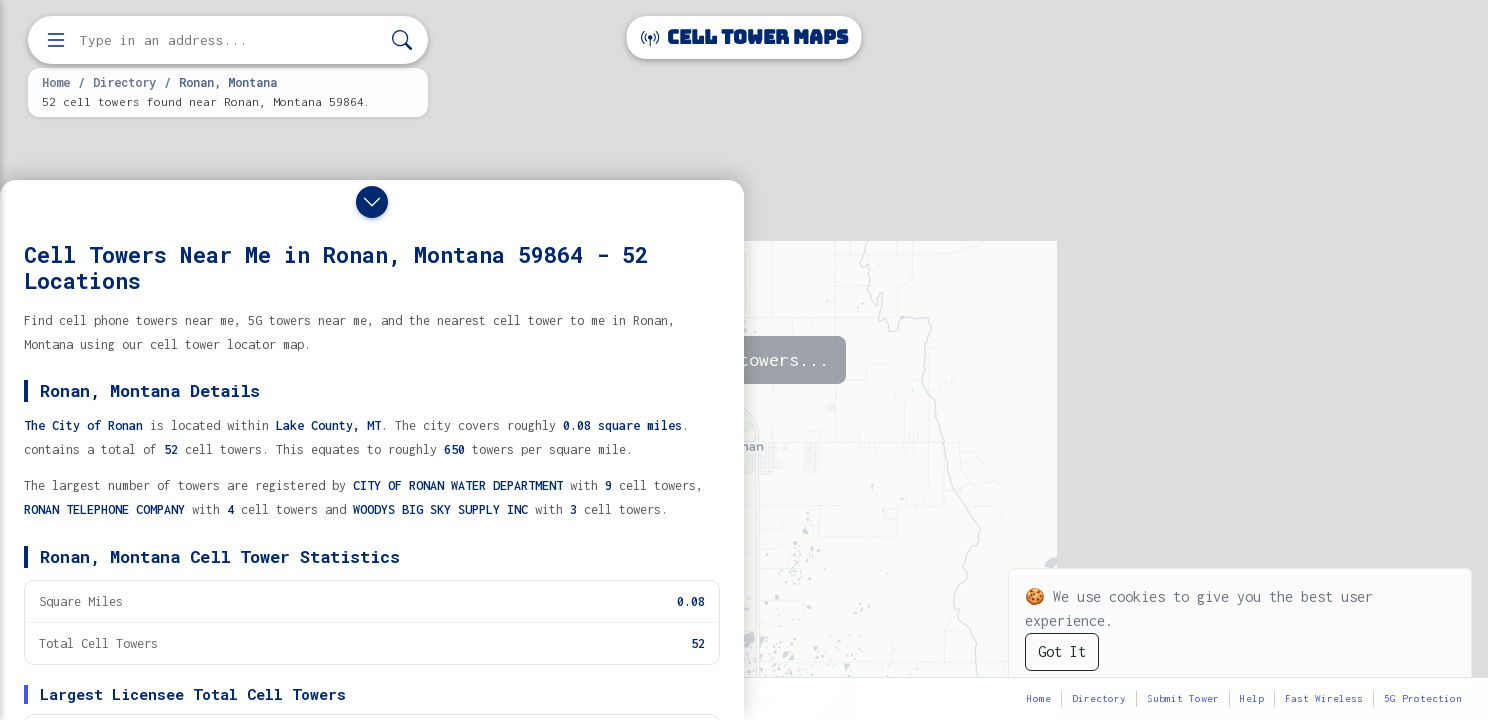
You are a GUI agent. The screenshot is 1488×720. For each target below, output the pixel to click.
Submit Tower (1183, 698)
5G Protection (1423, 698)
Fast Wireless (1324, 698)
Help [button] (1252, 698)
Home (56, 82)
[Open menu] (56, 40)
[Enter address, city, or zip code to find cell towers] (230, 40)
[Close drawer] (372, 202)
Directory (124, 82)
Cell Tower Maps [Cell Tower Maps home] (744, 37)
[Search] (402, 40)
